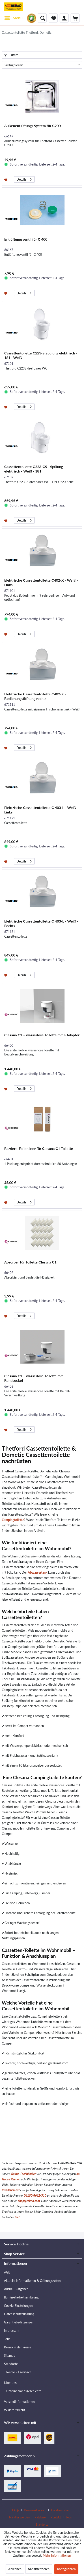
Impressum (11, 2330)
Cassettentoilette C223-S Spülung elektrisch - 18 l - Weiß (40, 355)
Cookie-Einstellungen (18, 2305)
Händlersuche (60, 2510)
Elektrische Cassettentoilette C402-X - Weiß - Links (41, 582)
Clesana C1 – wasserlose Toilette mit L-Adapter (42, 1035)
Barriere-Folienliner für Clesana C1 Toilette (38, 1148)
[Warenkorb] (75, 17)
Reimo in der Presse (17, 2347)
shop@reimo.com (29, 2201)
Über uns (10, 2383)
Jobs (7, 2339)
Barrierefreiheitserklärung (21, 2297)
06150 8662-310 (35, 2195)
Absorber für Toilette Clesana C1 (30, 1262)
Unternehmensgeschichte (23, 2391)
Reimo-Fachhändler (23, 2174)
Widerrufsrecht (14, 2410)
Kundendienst (10, 2190)
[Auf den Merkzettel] (6, 179)
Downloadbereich (35, 2510)
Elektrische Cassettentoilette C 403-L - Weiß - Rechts (41, 923)
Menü (13, 17)
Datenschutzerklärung (19, 2314)
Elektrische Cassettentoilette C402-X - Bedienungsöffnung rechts (35, 696)
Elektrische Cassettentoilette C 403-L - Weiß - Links (41, 809)
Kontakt (56, 2517)
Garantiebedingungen (19, 2322)
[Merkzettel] (53, 17)
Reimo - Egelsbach (19, 2372)
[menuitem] (13, 17)
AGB (7, 2272)
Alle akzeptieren (39, 2569)
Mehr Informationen (57, 2555)
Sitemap (9, 2355)
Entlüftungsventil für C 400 (25, 239)
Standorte (11, 2364)
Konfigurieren (66, 2569)
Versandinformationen (19, 2402)
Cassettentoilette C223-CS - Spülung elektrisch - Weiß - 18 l (33, 468)
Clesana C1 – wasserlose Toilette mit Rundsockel (33, 1378)
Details (24, 178)
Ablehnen (15, 2569)
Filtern (11, 55)
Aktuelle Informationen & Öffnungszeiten (32, 2281)
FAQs (15, 2510)
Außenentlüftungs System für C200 (32, 125)
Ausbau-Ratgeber (16, 2289)
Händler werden (19, 2517)
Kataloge (40, 2517)
